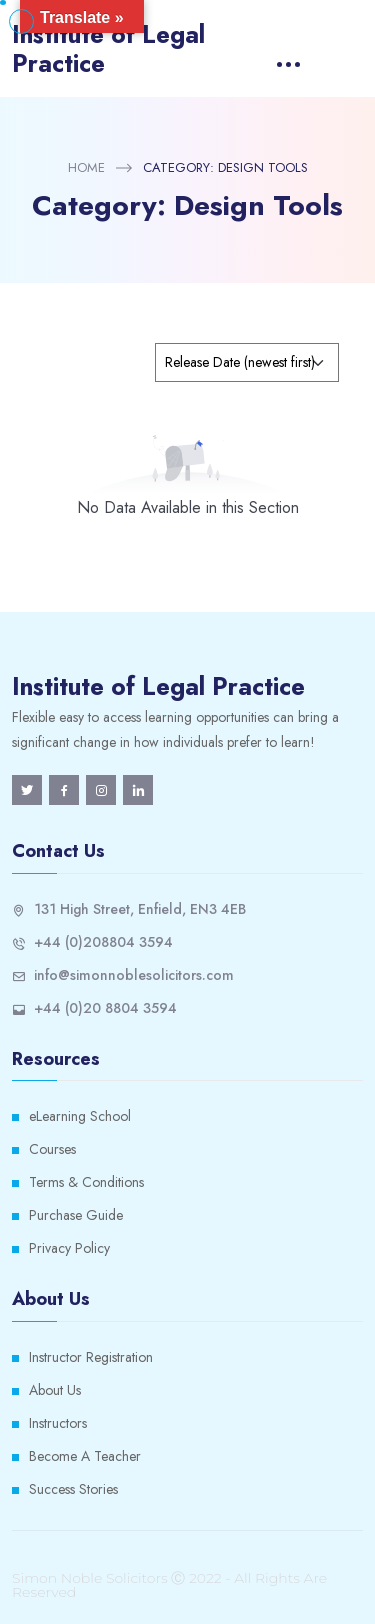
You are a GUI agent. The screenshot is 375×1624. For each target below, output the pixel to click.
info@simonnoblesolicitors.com (134, 975)
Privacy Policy (69, 1248)
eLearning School (80, 1116)
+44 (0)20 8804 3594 (105, 1008)
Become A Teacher (85, 1456)
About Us (55, 1390)
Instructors (58, 1423)
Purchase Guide (76, 1215)
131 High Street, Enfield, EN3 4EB (140, 909)
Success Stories (73, 1489)
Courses (52, 1149)
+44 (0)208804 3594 (103, 942)
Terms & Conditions (86, 1182)
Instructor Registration (91, 1357)
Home (86, 167)
